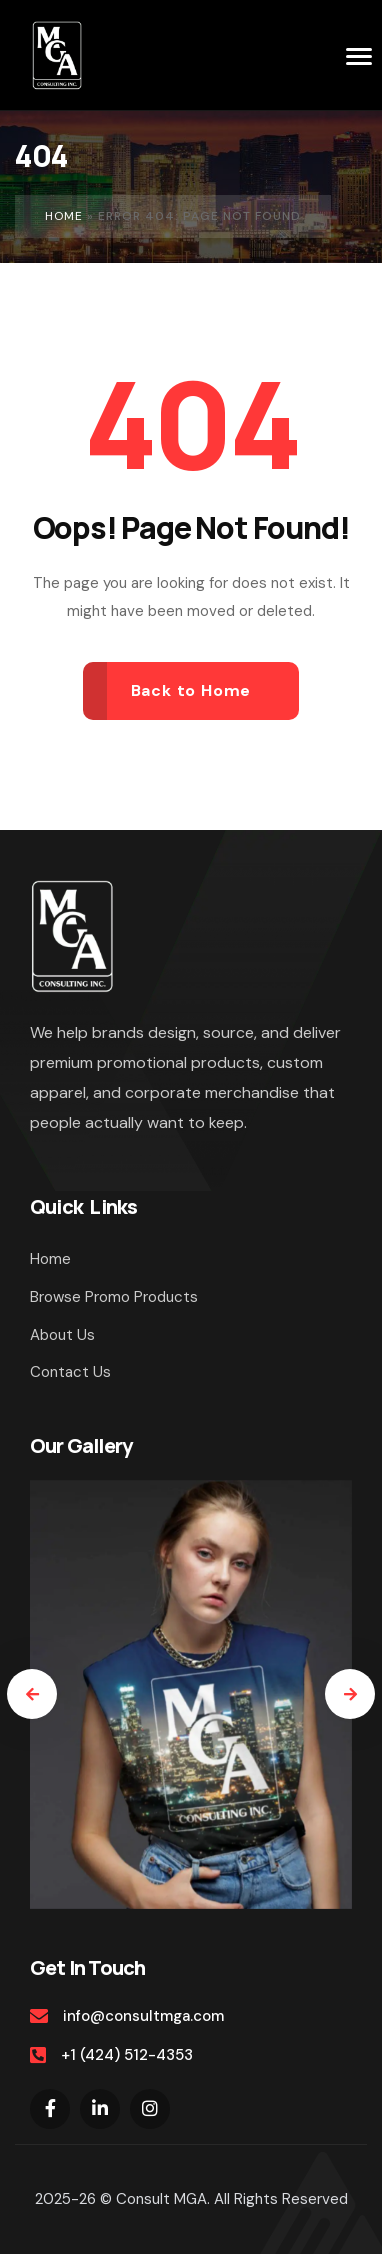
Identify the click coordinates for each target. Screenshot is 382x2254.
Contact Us (70, 1372)
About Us (62, 1335)
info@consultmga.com (143, 2016)
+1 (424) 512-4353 (127, 2055)
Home (64, 216)
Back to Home (191, 690)
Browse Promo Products (114, 1297)
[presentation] (32, 1694)
